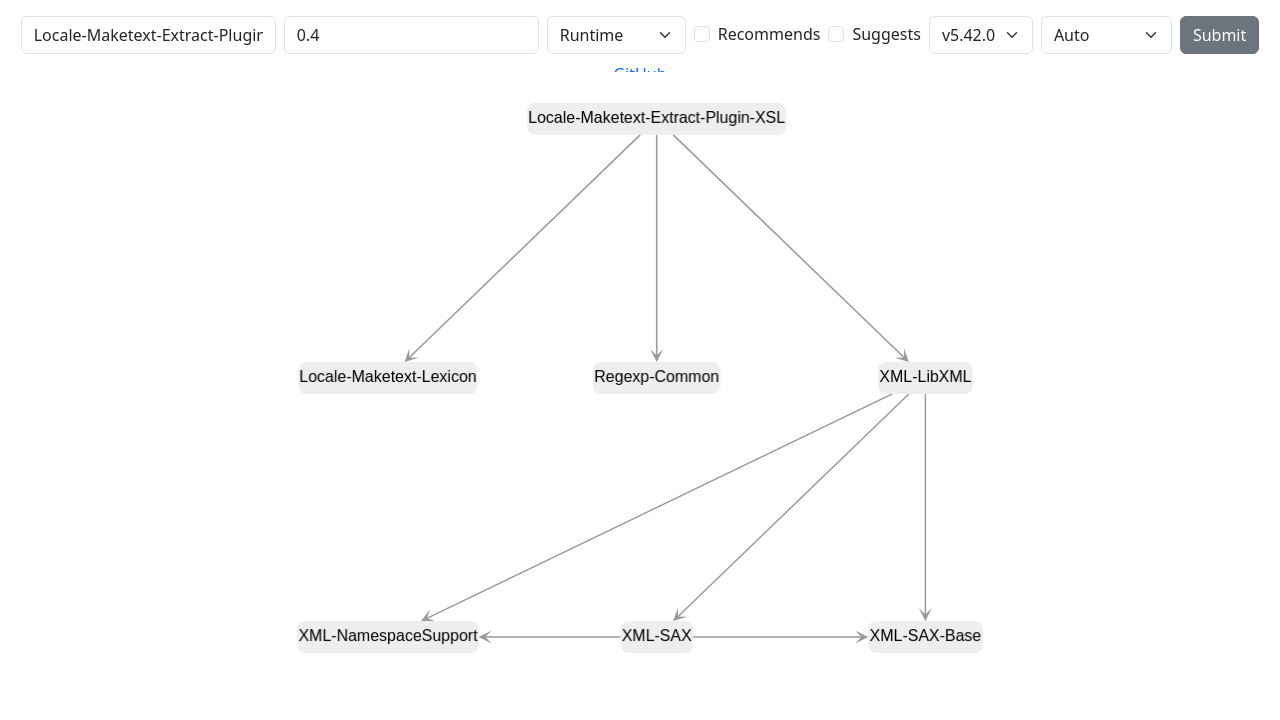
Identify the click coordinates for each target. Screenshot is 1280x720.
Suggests (886, 34)
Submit (1219, 35)
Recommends (769, 34)
